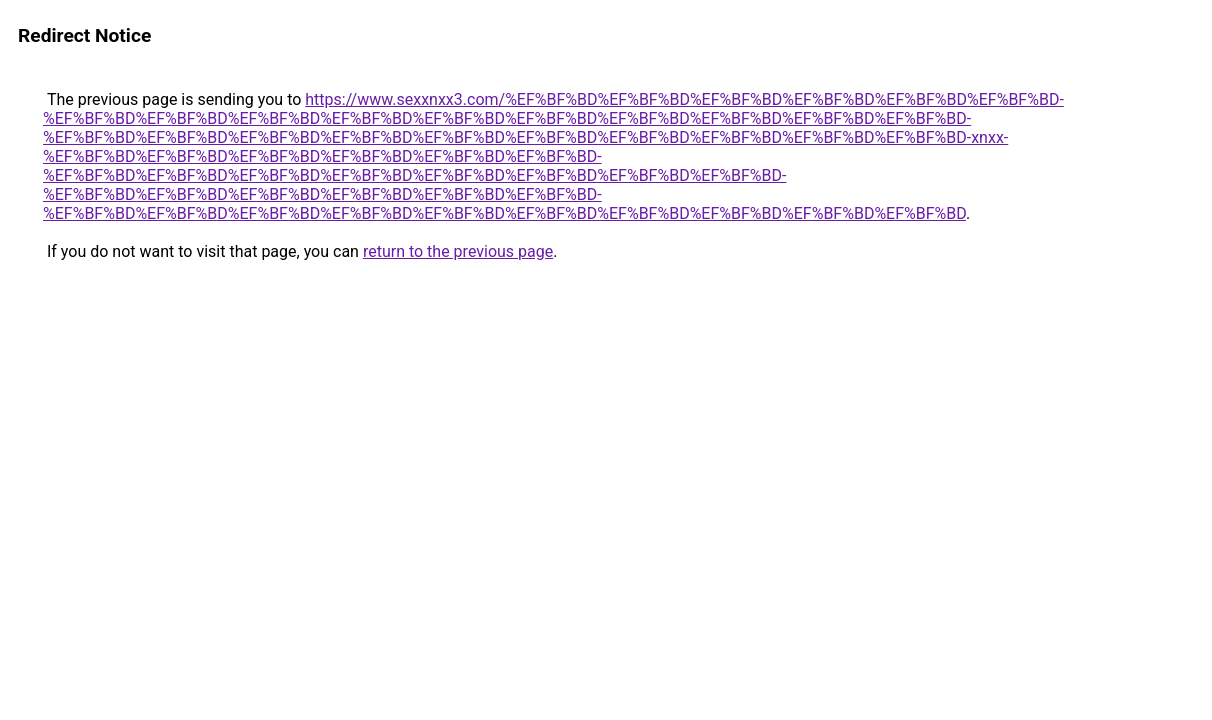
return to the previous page (458, 251)
